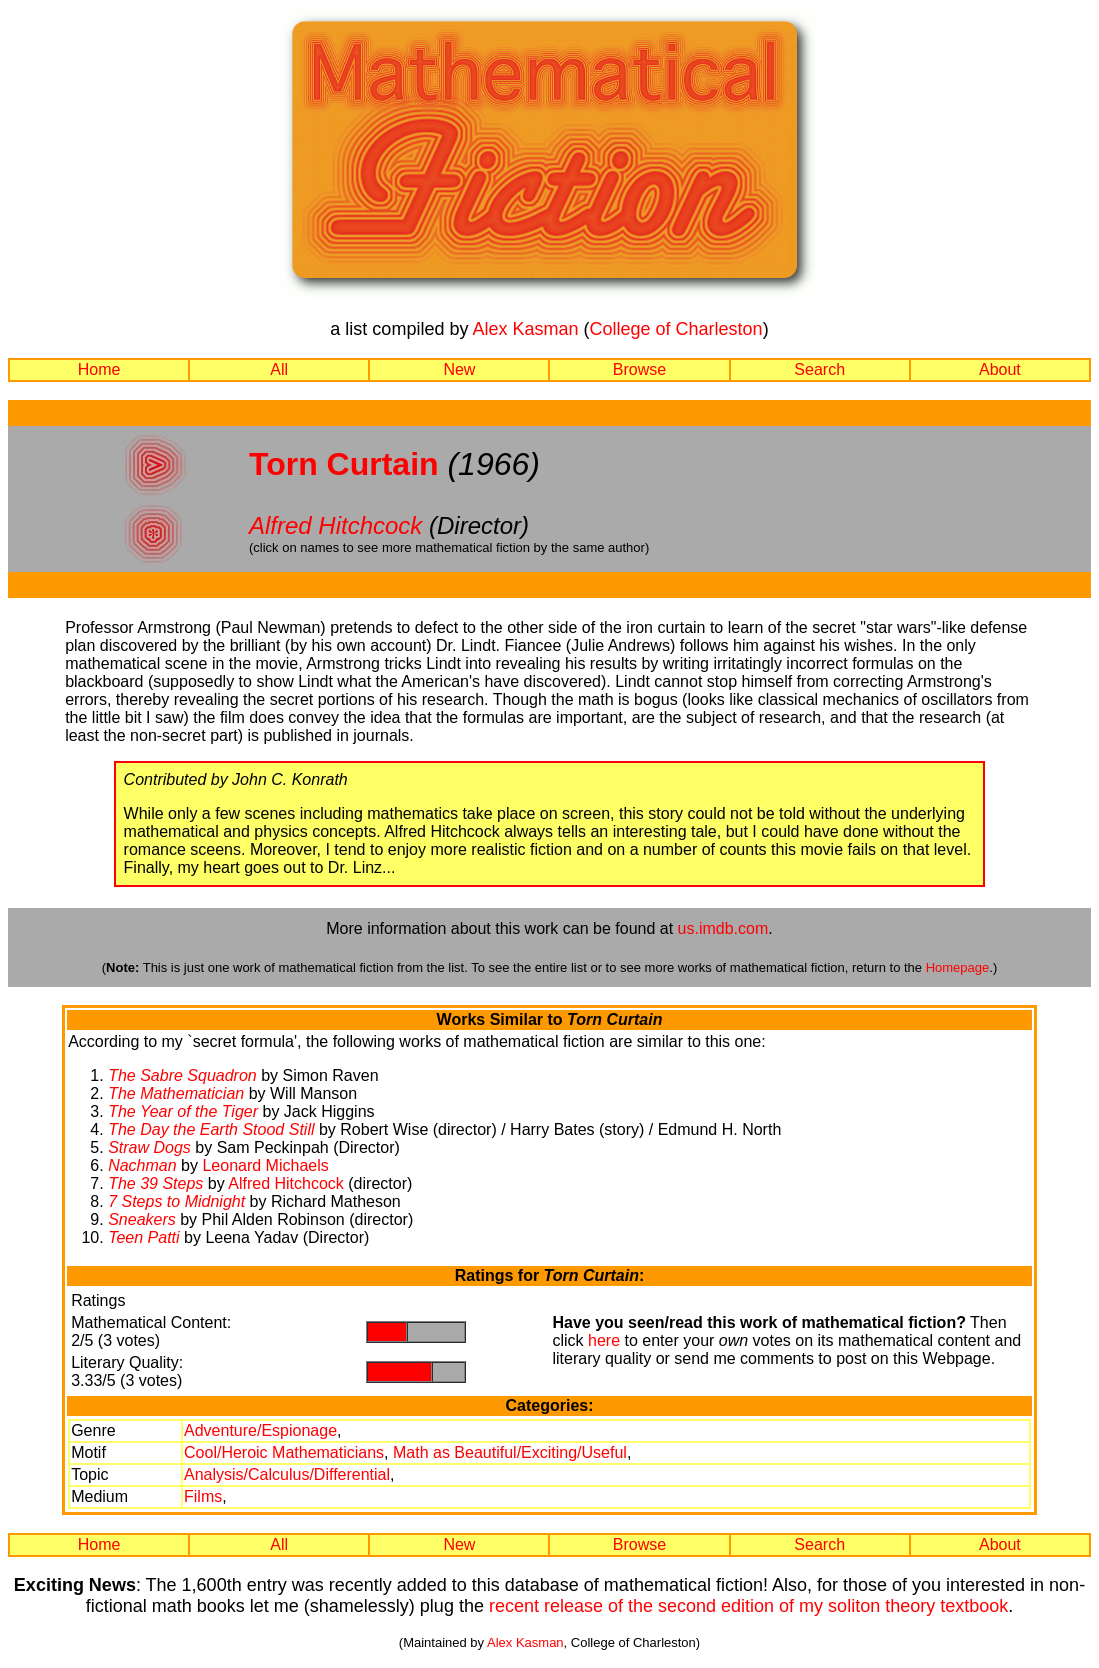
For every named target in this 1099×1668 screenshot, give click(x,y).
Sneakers (142, 1219)
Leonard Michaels (265, 1165)
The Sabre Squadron (182, 1075)
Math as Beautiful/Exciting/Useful (510, 1452)
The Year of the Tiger (183, 1111)
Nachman (142, 1165)
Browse (639, 369)
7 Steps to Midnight (176, 1201)
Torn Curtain (344, 464)
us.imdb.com (723, 928)
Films (203, 1496)
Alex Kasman (525, 329)
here (604, 1340)
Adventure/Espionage (260, 1430)
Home (99, 369)
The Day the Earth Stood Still (211, 1129)
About (1000, 369)
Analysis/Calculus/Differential (287, 1474)
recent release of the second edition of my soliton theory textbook (748, 1606)
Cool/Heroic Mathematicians (284, 1452)
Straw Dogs (149, 1147)
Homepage (958, 967)
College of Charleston (676, 329)
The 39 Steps (155, 1183)
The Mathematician (176, 1093)
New (459, 369)
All (279, 369)
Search (819, 369)
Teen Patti (143, 1237)
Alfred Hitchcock (335, 525)
